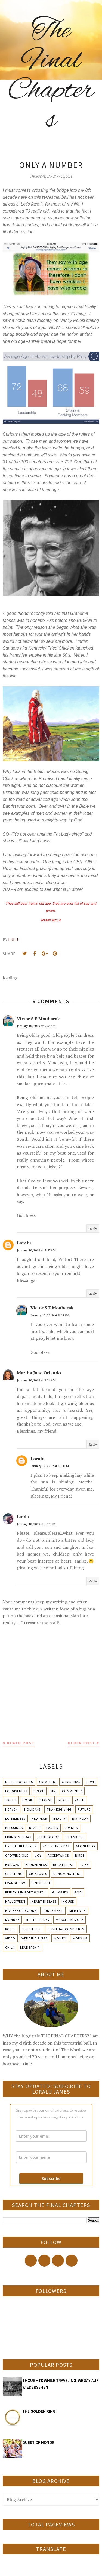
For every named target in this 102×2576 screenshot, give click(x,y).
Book (27, 1800)
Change (45, 1800)
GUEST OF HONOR (38, 2442)
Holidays (32, 1809)
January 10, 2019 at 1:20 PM (36, 1524)
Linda (23, 1516)
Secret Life (31, 1929)
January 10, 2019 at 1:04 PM (49, 1466)
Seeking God (49, 1837)
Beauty (59, 1819)
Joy (38, 1855)
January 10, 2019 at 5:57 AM (36, 1250)
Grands (71, 1828)
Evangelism (15, 1883)
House (68, 1901)
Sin (53, 1791)
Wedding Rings (34, 1938)
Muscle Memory (69, 1920)
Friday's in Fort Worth (25, 1892)
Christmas (71, 1782)
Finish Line (41, 1883)
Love (90, 1782)
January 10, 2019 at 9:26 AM (36, 1380)
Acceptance (58, 1855)
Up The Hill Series (20, 1846)
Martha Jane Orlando (39, 1373)
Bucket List (63, 1865)
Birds (80, 1855)
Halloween (15, 1901)
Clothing (14, 1874)
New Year (39, 1819)
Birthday (80, 1819)
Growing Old (17, 1855)
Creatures (38, 1874)
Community (72, 1791)
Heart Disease (44, 1901)
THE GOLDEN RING (38, 2411)
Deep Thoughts (19, 1782)
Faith (80, 1800)
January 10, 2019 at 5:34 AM (36, 1026)
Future (84, 1809)
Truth (10, 1800)
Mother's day (38, 1920)
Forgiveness (16, 1791)
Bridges (12, 1865)
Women (60, 1938)
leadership (30, 1947)
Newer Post (21, 1742)
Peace (63, 1800)
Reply (93, 1229)
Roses (10, 1929)
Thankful (75, 1837)
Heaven (11, 1809)
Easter (52, 1828)
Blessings (14, 1828)
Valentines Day (56, 1846)
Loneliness (15, 1819)
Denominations (67, 1874)
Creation (47, 1782)
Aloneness (85, 1846)
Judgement (53, 1911)
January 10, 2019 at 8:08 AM (49, 1315)
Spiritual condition (66, 1929)
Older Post (81, 1742)
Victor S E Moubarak (38, 1019)
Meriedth (77, 1911)
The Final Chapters (51, 75)
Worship (80, 1938)
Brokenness (36, 1865)
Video (10, 1938)
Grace (38, 1791)
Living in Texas (18, 1837)
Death (34, 1828)
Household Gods (20, 1911)
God (78, 1892)
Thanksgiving (59, 1809)
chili (9, 1947)
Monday (12, 1920)
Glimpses (60, 1892)
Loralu (24, 1243)
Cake (84, 1865)
